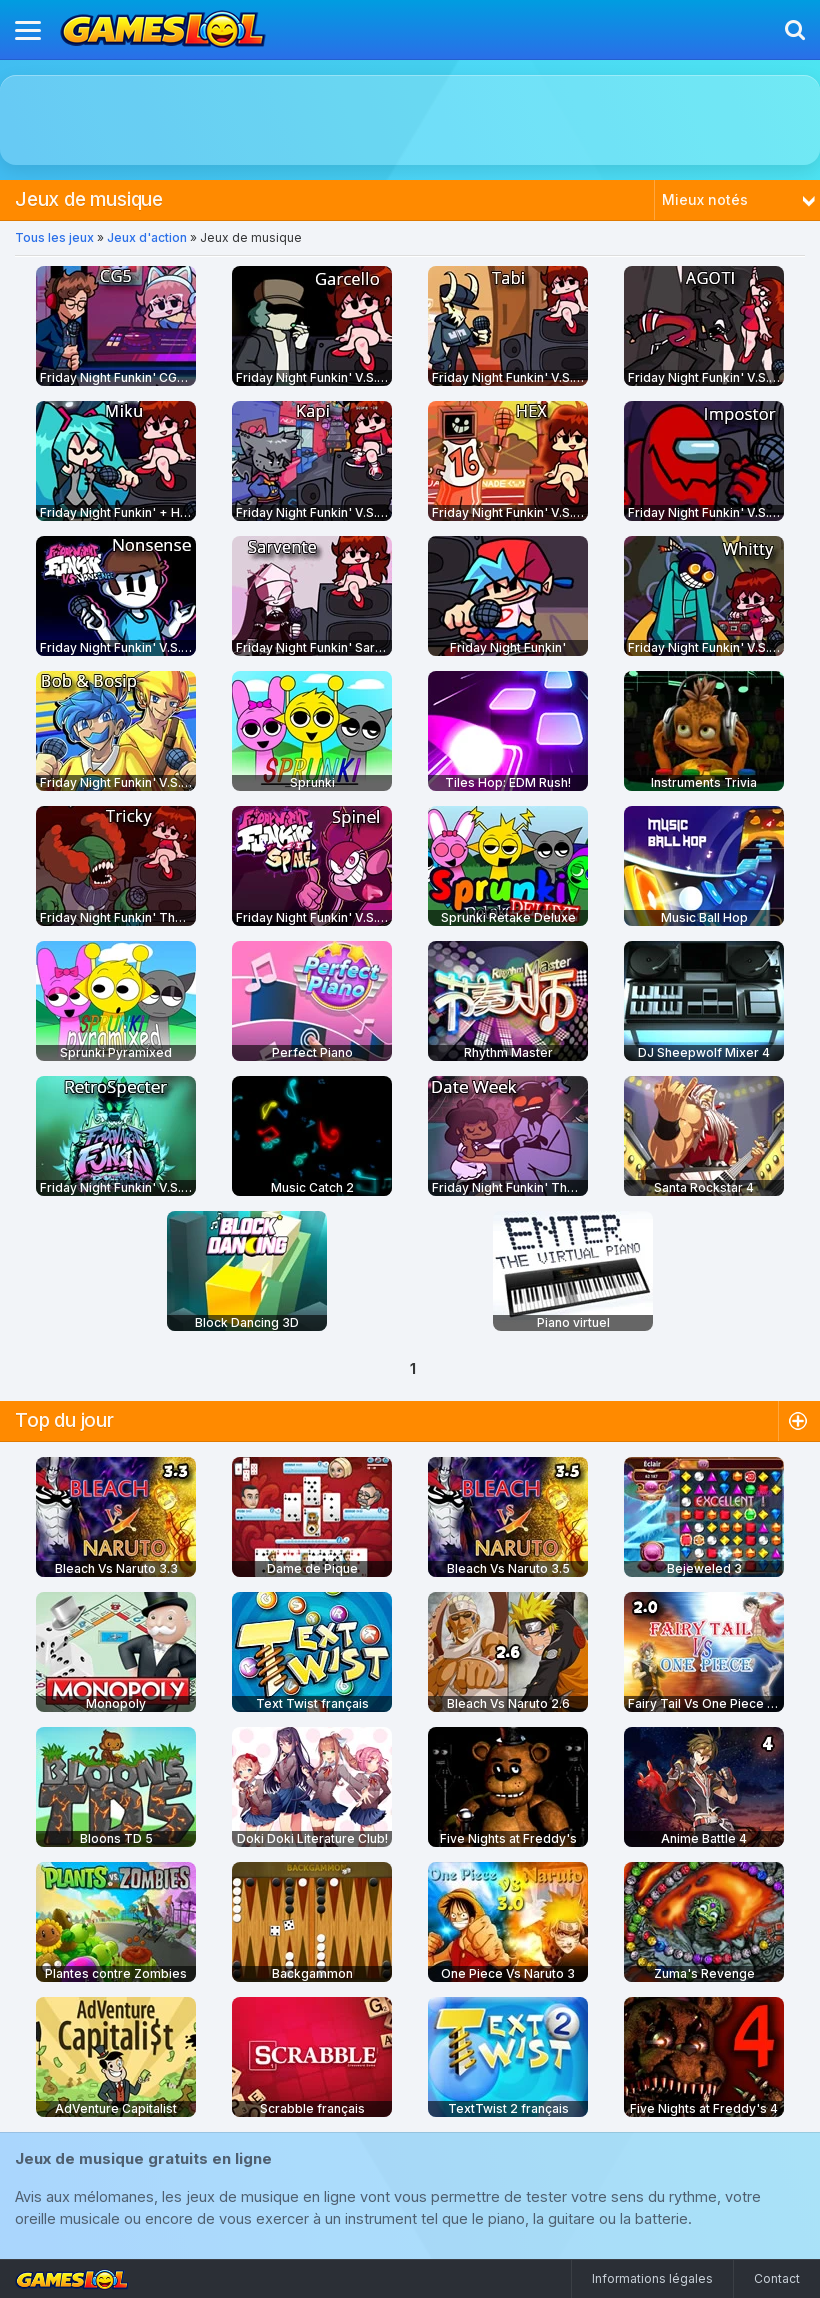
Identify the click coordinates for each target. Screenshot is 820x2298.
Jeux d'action (147, 237)
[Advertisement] (410, 120)
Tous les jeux (54, 237)
